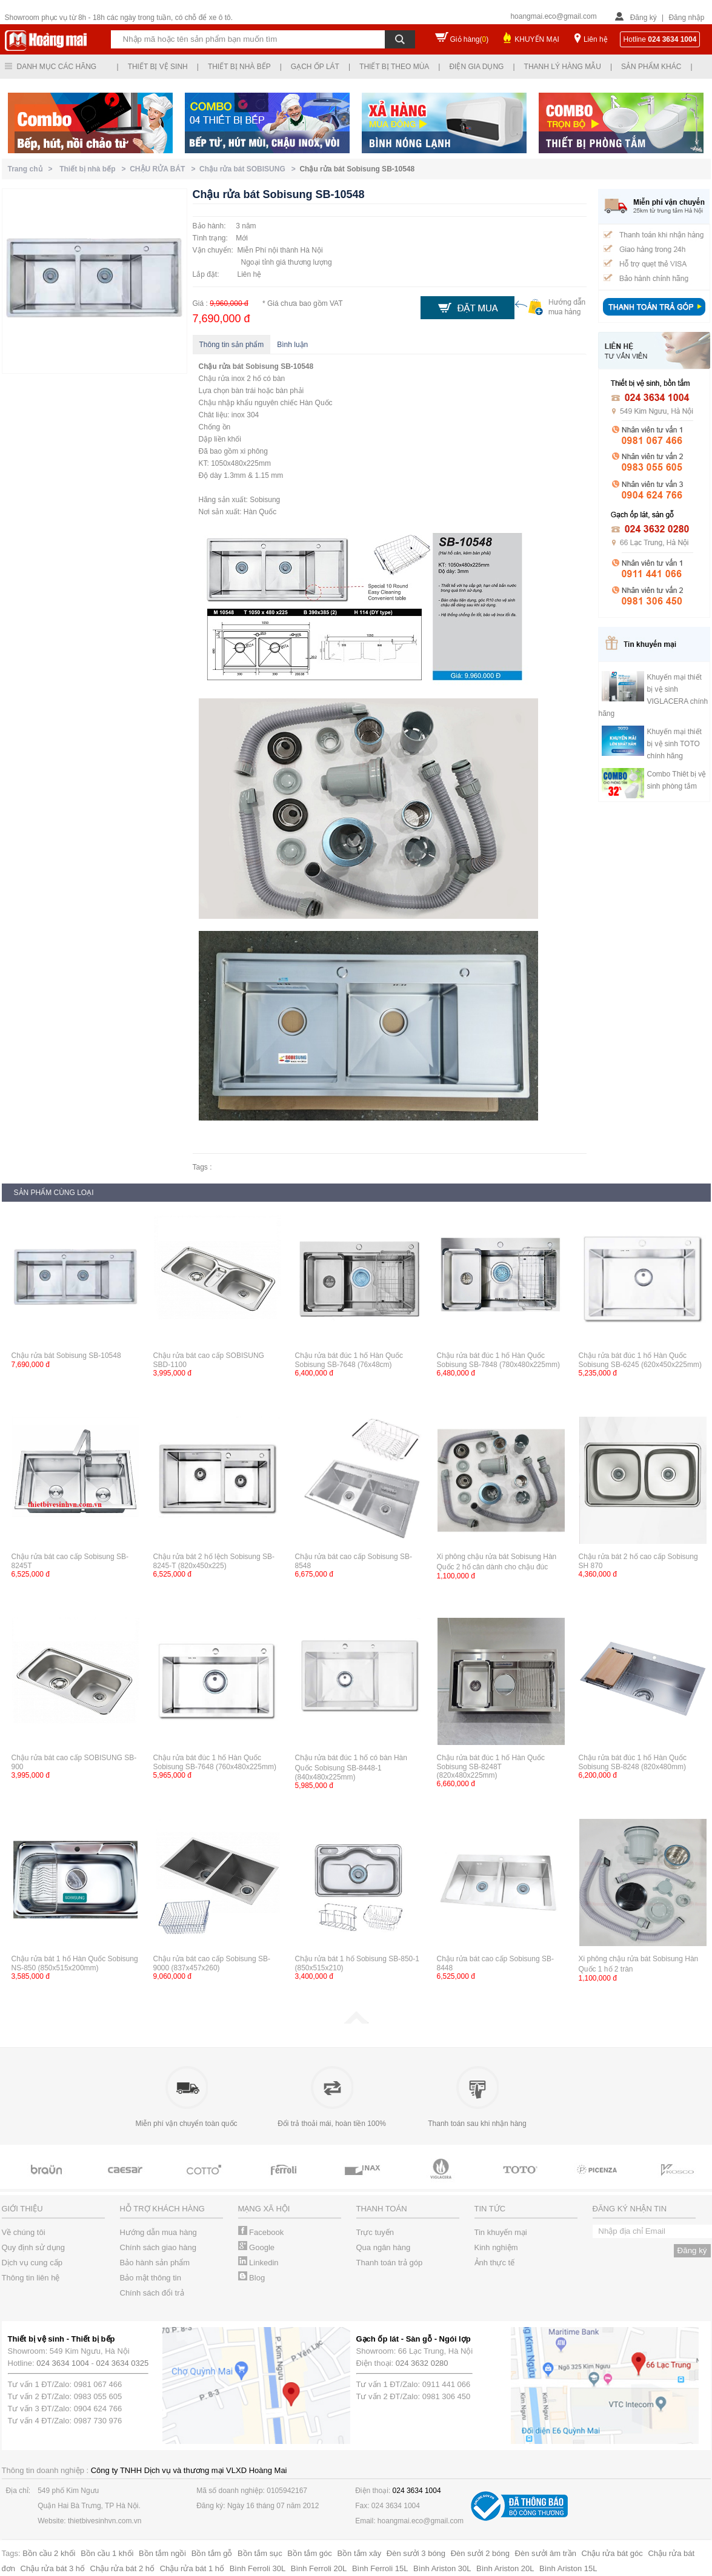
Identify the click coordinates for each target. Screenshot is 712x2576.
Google (256, 2247)
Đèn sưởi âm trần (545, 2553)
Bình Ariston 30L (442, 2568)
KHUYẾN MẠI (536, 39)
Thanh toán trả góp (389, 2262)
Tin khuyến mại (500, 2232)
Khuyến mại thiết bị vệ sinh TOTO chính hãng (674, 743)
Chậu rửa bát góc (612, 2553)
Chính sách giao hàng (158, 2247)
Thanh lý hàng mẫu (562, 66)
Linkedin (258, 2262)
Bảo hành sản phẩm (155, 2262)
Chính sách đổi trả (152, 2292)
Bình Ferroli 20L (319, 2568)
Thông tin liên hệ (31, 2277)
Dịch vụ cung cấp (32, 2262)
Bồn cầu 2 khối (48, 2553)
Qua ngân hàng (383, 2247)
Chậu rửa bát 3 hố (53, 2568)
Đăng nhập (686, 17)
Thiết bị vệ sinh (158, 66)
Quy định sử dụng (33, 2247)
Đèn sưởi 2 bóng (480, 2553)
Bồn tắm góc (309, 2553)
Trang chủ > (32, 169)
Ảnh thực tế (494, 2262)
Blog (251, 2277)
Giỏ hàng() (469, 39)
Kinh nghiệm (496, 2247)
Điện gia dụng (476, 66)
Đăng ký (643, 17)
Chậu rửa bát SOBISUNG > (249, 169)
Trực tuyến (375, 2232)
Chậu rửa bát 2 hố (122, 2568)
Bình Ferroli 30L (258, 2568)
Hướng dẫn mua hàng (158, 2232)
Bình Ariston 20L (505, 2568)
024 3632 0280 (422, 2363)
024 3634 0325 (122, 2363)
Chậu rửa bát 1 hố (192, 2568)
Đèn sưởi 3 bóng (416, 2553)
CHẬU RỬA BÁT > (164, 169)
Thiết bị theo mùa (394, 66)
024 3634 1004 (62, 2363)
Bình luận (292, 344)
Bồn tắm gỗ (212, 2553)
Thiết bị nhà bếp (239, 66)
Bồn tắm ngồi (162, 2553)
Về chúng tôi (23, 2232)
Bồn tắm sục (260, 2553)
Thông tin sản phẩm (231, 344)
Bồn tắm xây (359, 2553)
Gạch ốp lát (315, 66)
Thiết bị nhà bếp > (94, 169)
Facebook (261, 2232)
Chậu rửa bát (221, 366)
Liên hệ (596, 39)
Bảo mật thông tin (150, 2277)
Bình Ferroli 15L (380, 2568)
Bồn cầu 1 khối (107, 2553)
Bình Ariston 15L (568, 2568)
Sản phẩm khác (651, 66)
